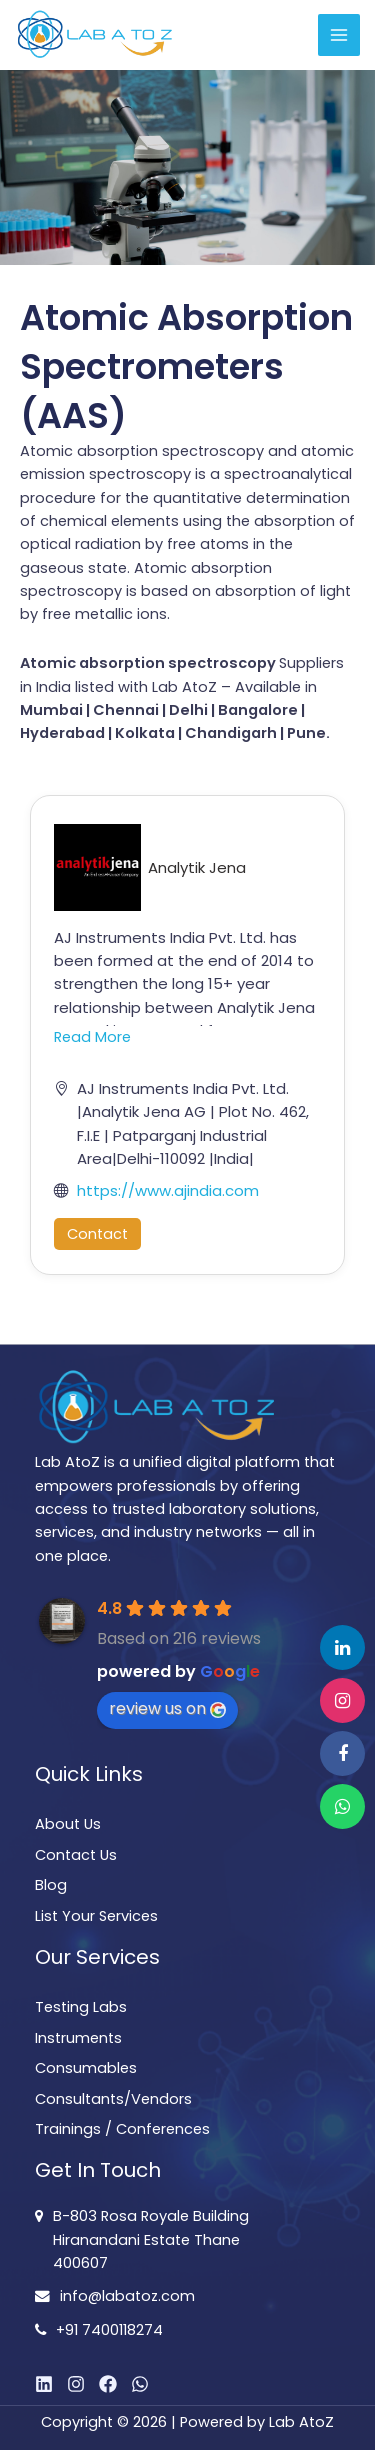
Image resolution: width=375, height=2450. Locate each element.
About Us (68, 1824)
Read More (92, 1037)
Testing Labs (81, 2007)
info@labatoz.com (127, 2296)
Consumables (86, 2068)
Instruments (78, 2038)
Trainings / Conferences (122, 2129)
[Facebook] (108, 2384)
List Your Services (96, 1916)
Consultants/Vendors (113, 2099)
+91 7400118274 (109, 2330)
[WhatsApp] (140, 2384)
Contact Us (76, 1855)
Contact (97, 1234)
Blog (51, 1885)
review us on (167, 1708)
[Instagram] (76, 2384)
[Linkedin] (44, 2384)
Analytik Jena (197, 867)
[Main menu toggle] (339, 35)
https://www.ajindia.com (168, 1190)
